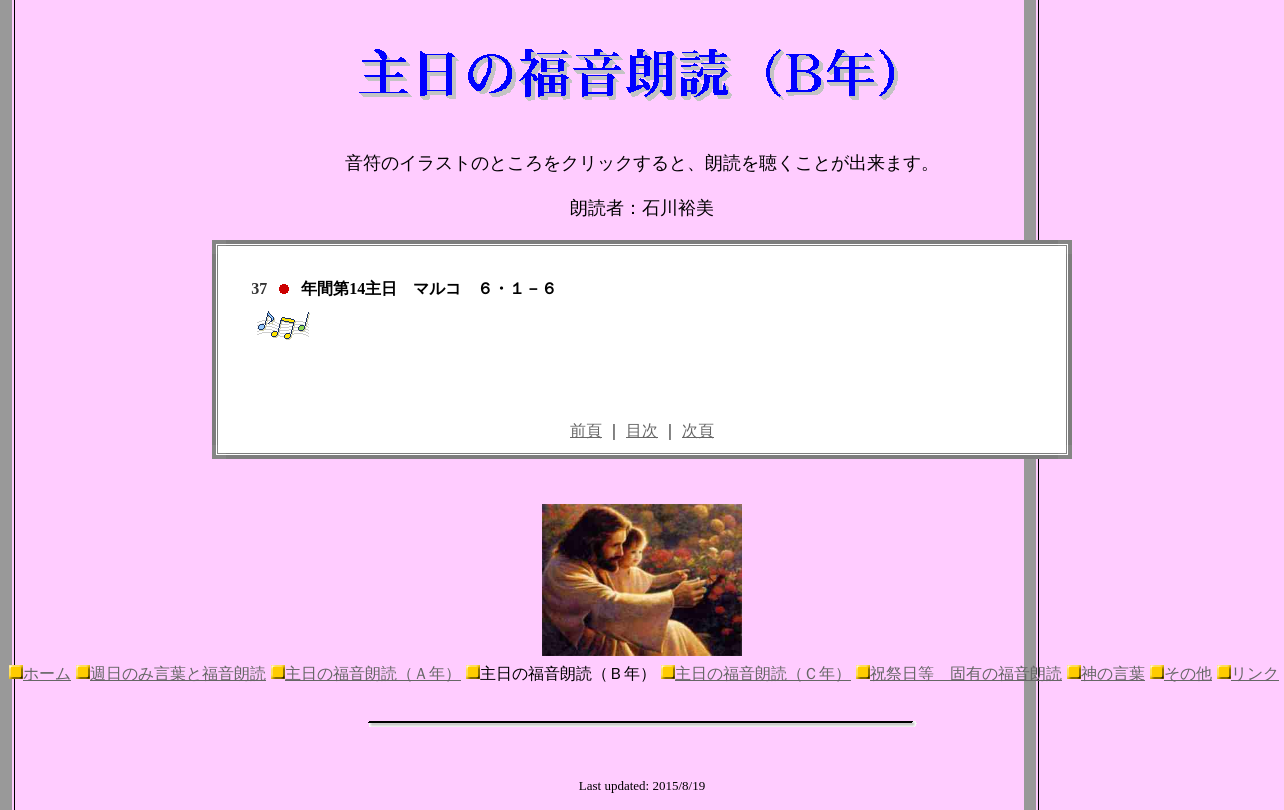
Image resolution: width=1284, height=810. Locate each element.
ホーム (47, 673)
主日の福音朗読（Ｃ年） (763, 673)
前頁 (586, 430)
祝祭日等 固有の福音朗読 (966, 673)
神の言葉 (1113, 673)
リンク (1255, 673)
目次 (642, 430)
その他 (1188, 673)
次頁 (698, 430)
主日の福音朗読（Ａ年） (373, 673)
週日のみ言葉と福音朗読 (178, 673)
